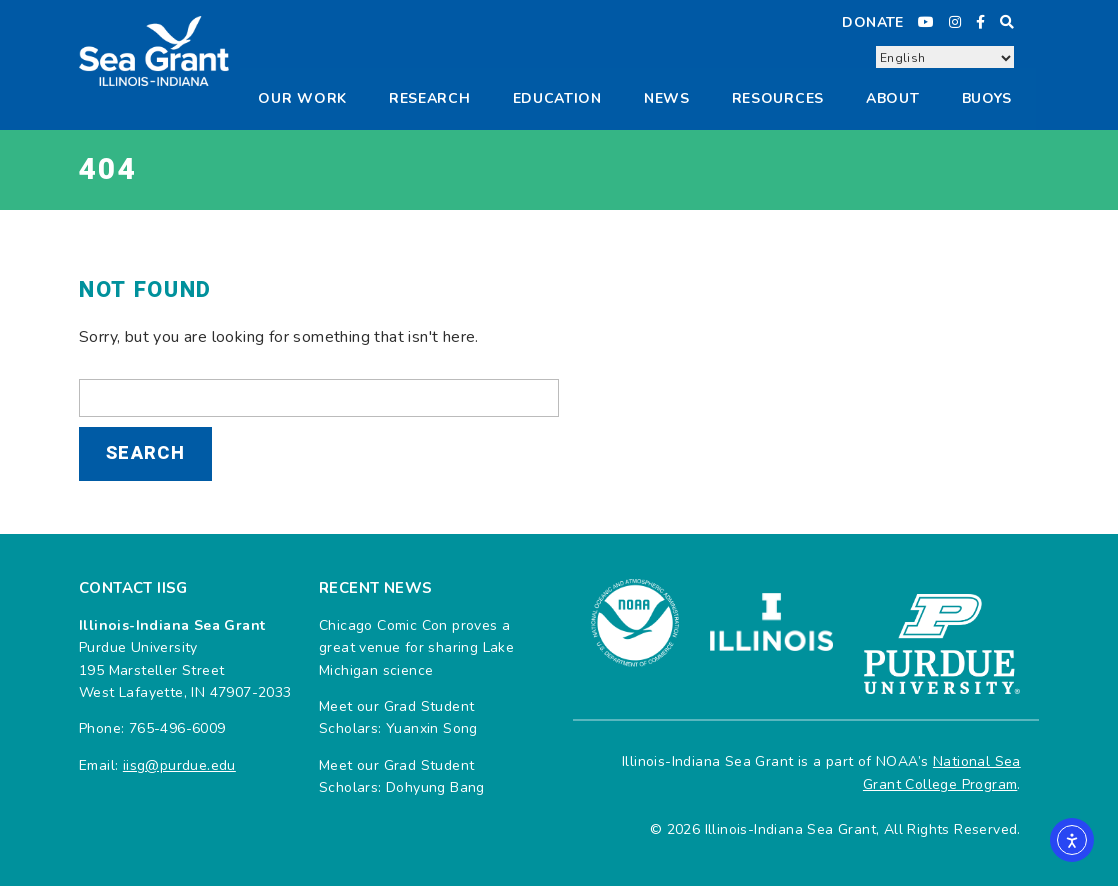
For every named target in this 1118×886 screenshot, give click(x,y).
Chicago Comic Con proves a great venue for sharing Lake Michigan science (416, 648)
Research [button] (430, 98)
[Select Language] (945, 58)
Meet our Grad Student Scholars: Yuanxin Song (398, 717)
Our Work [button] (302, 98)
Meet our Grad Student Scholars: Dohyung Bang (402, 776)
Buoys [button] (987, 98)
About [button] (893, 98)
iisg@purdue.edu (179, 765)
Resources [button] (778, 98)
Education (557, 98)
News (667, 98)
